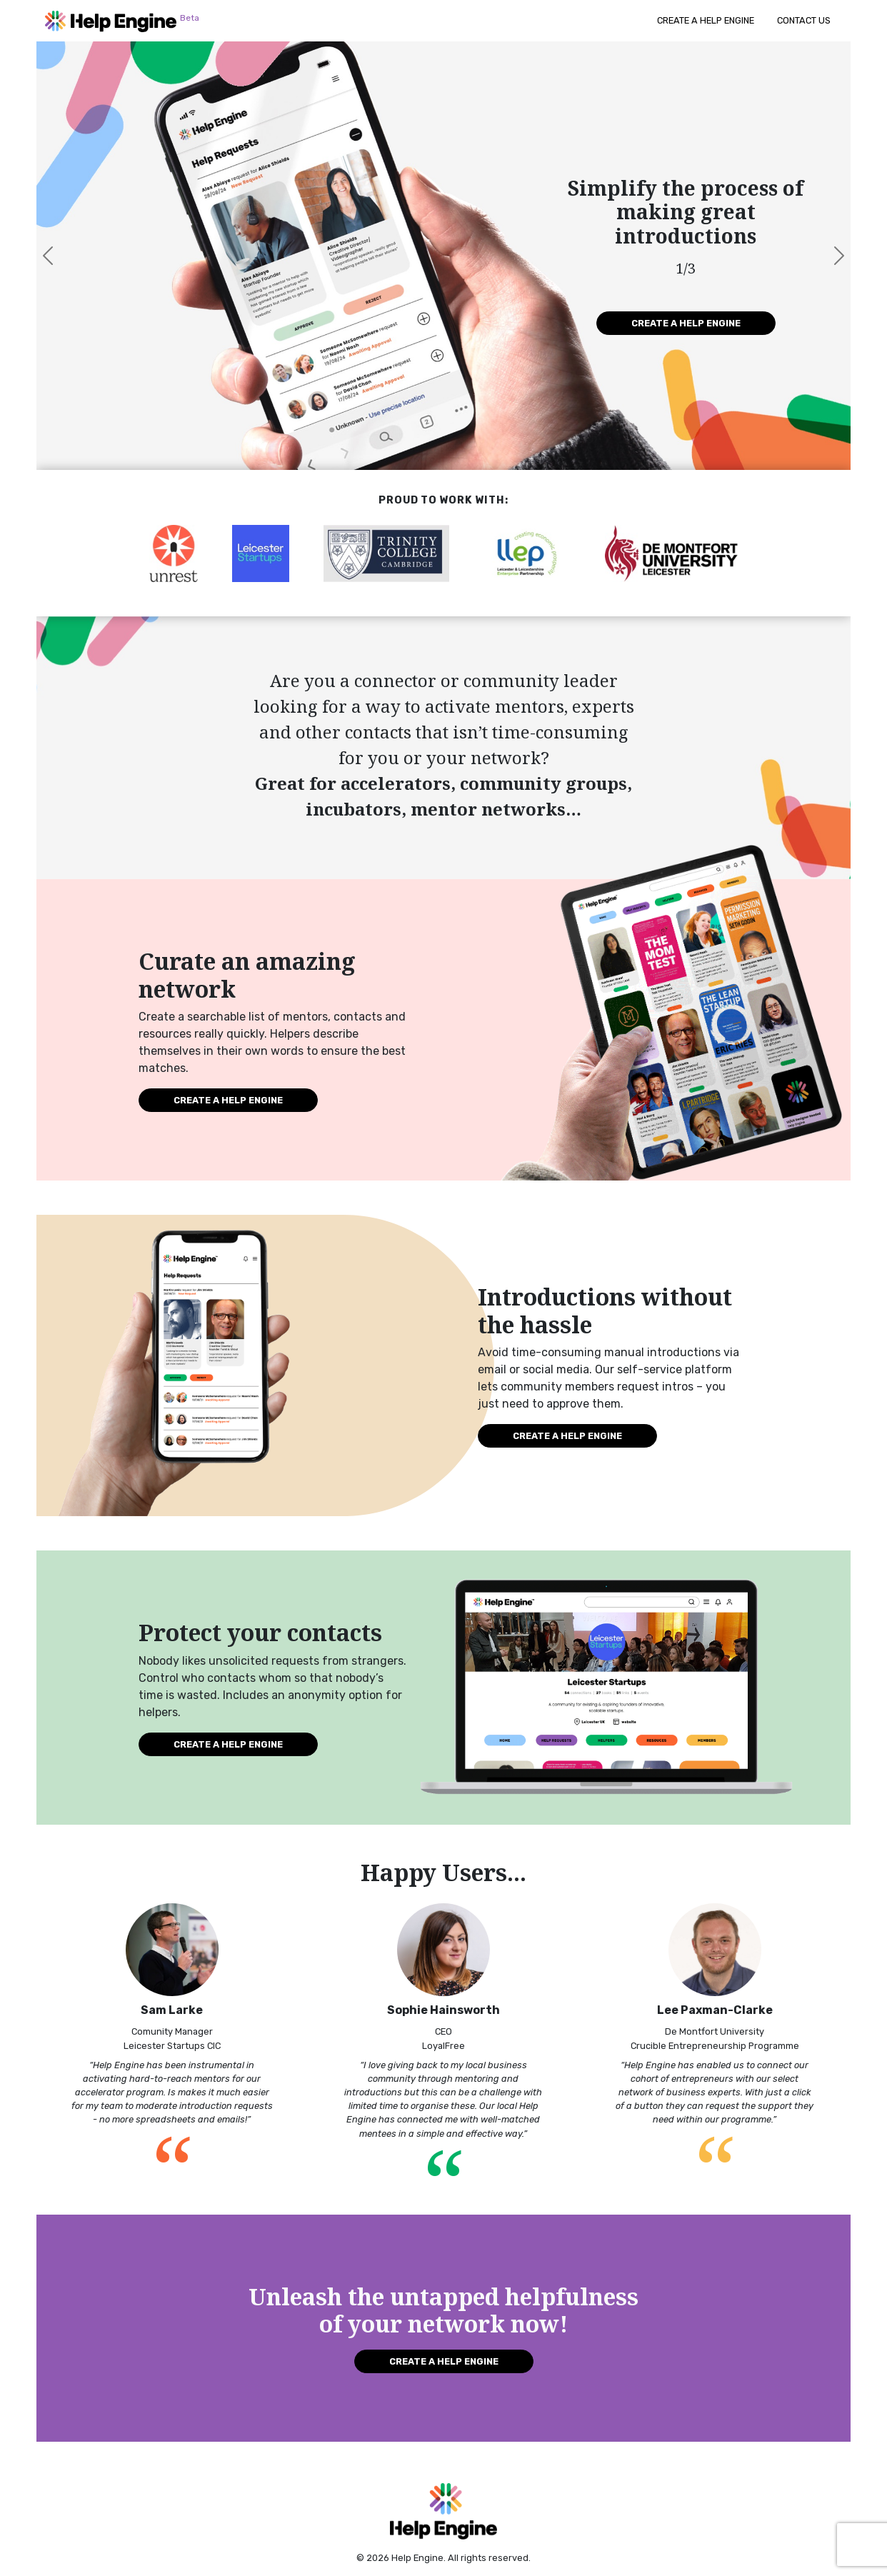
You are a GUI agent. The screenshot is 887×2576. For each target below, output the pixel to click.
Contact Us (804, 20)
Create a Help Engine (705, 20)
